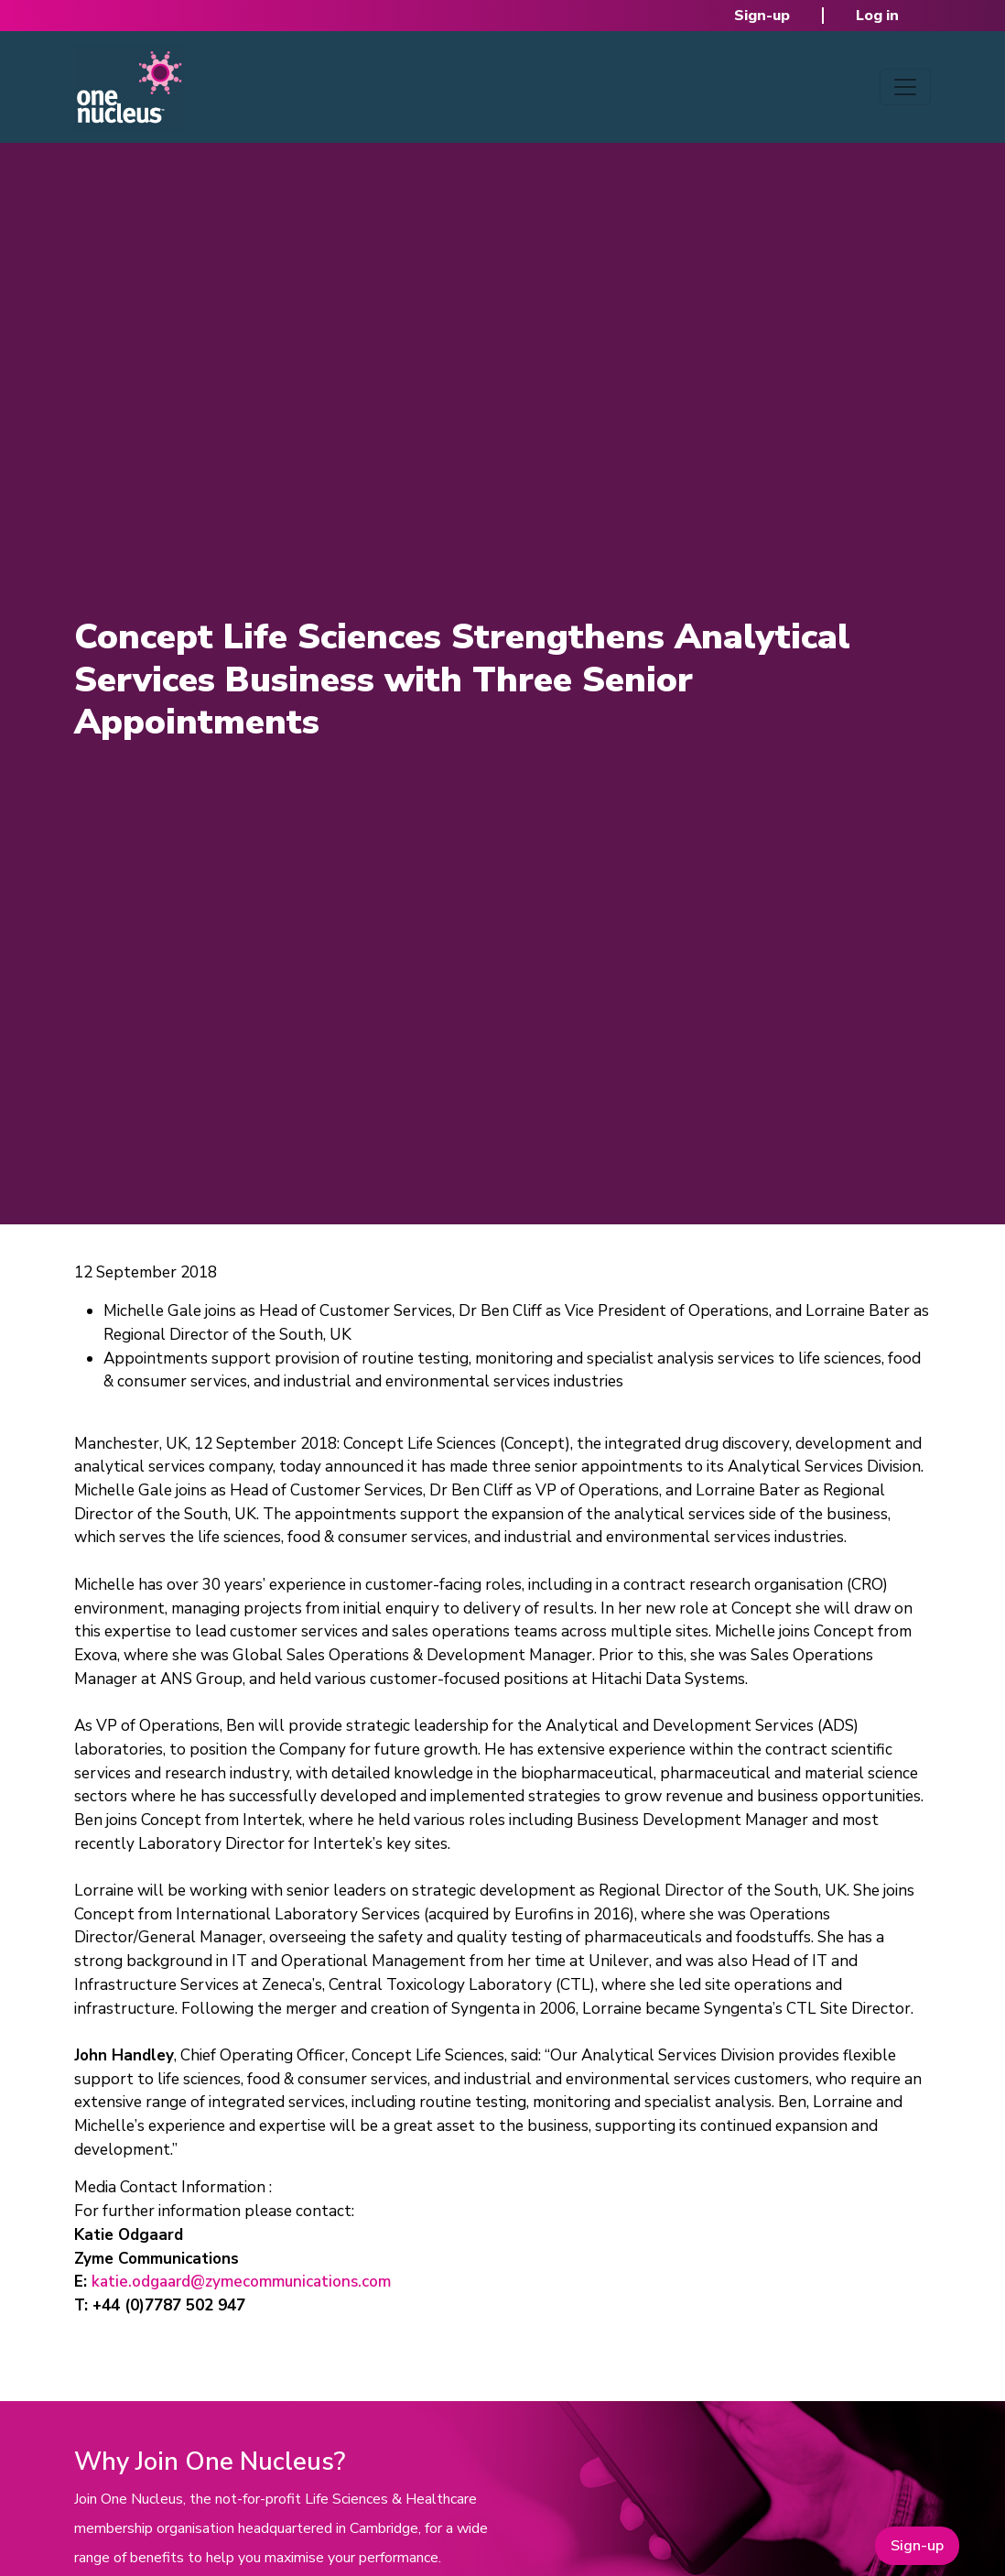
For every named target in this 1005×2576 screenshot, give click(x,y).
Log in (877, 15)
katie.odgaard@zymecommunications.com (241, 2281)
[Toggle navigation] (905, 87)
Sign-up (762, 15)
